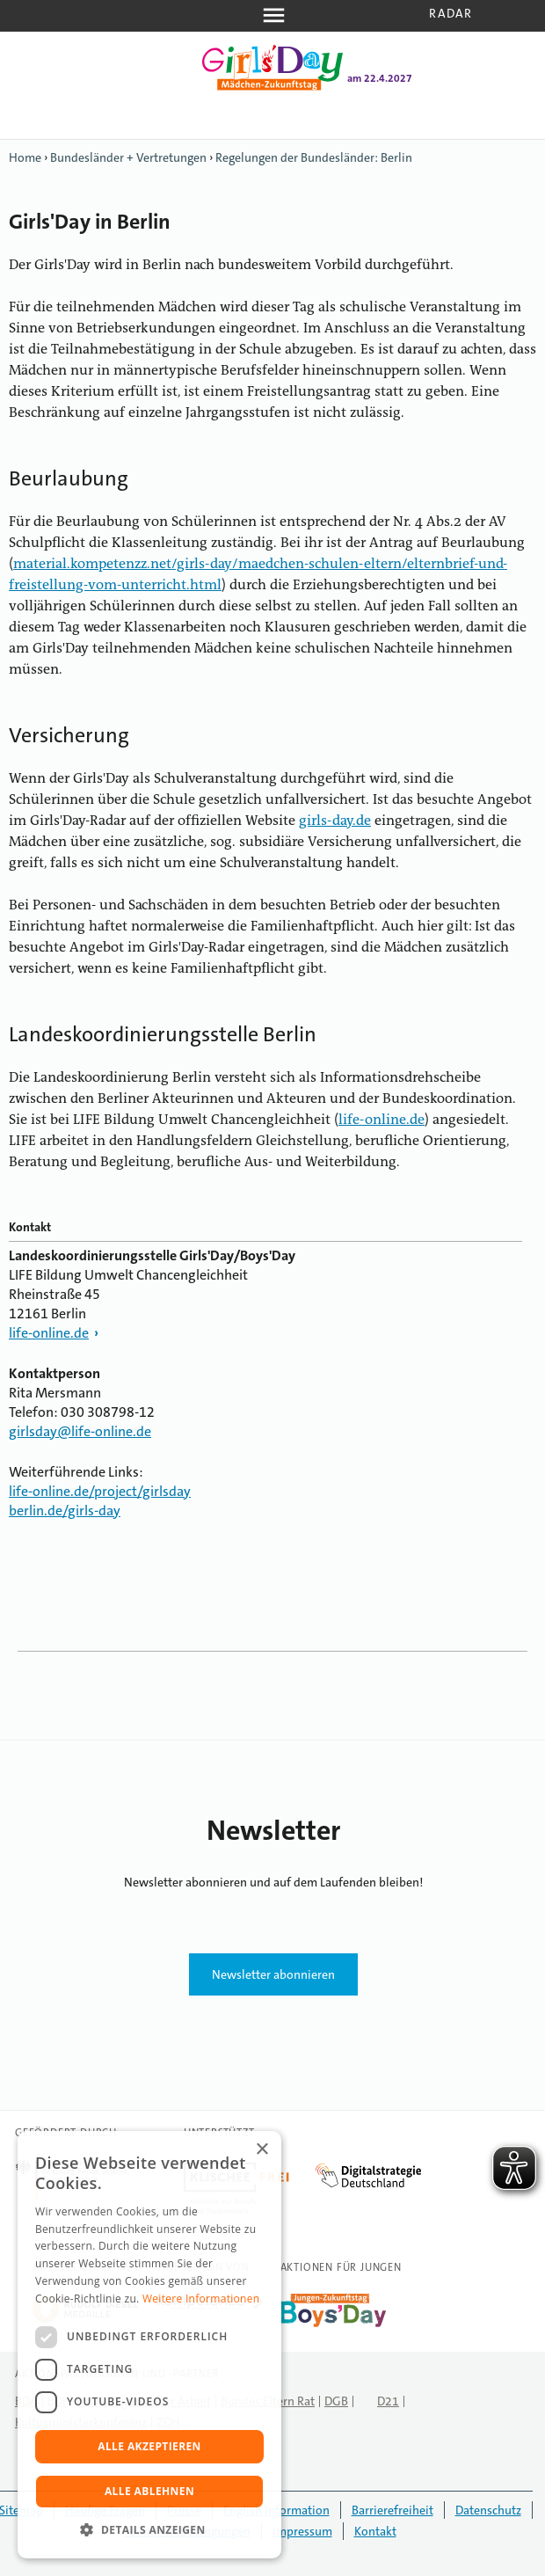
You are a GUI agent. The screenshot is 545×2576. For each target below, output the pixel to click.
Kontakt (375, 2531)
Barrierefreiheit (392, 2510)
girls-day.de (335, 821)
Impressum (302, 2531)
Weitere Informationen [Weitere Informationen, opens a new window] (201, 2298)
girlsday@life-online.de (80, 1431)
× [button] (261, 2149)
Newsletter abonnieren (273, 1974)
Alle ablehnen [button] (149, 2491)
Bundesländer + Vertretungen (128, 157)
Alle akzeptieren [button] (149, 2446)
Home (25, 157)
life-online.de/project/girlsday (100, 1491)
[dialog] (149, 2344)
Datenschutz (488, 2510)
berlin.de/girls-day (64, 1510)
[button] (149, 2530)
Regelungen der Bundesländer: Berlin (313, 157)
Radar (450, 13)
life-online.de (381, 1120)
